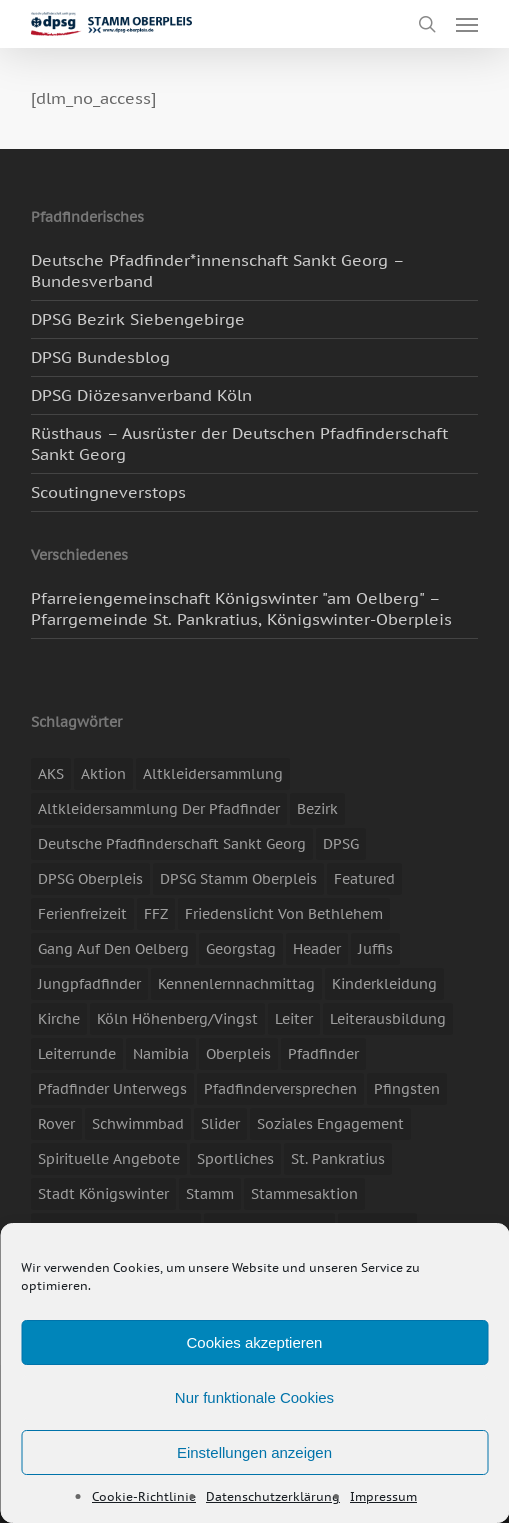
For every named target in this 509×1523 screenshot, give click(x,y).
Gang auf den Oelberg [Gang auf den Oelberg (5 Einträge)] (113, 949)
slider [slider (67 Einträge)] (220, 1124)
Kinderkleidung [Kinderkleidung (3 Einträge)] (384, 984)
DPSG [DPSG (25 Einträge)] (341, 844)
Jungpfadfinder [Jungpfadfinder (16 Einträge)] (89, 984)
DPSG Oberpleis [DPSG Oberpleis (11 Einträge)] (90, 879)
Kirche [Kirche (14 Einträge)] (59, 1019)
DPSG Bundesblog (100, 357)
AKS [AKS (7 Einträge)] (51, 774)
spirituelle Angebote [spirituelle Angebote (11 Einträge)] (109, 1159)
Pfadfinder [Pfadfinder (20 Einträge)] (323, 1054)
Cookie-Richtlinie (144, 1496)
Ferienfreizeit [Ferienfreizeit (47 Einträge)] (82, 914)
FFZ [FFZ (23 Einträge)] (156, 914)
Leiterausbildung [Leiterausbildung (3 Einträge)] (388, 1019)
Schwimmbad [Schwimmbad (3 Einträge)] (138, 1124)
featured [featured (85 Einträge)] (364, 879)
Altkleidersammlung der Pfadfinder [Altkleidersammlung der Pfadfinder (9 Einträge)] (159, 809)
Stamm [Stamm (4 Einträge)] (210, 1194)
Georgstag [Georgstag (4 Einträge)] (241, 949)
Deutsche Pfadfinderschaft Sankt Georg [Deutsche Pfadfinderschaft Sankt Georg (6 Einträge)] (172, 844)
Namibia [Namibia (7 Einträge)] (161, 1054)
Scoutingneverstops (108, 492)
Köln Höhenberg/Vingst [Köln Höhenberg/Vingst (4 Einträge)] (177, 1019)
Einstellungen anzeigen (254, 1452)
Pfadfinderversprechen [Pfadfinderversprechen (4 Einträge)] (280, 1089)
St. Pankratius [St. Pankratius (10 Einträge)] (338, 1159)
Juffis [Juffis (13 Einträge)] (375, 949)
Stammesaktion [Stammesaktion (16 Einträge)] (304, 1194)
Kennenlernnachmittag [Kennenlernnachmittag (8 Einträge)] (236, 984)
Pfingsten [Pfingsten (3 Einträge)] (407, 1089)
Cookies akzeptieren (255, 1342)
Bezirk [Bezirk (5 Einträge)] (317, 809)
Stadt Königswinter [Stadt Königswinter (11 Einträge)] (103, 1194)
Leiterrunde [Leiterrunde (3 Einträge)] (77, 1054)
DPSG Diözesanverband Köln (141, 395)
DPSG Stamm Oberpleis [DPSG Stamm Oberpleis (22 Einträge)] (238, 879)
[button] (467, 24)
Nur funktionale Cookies (254, 1397)
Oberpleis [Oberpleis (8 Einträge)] (238, 1054)
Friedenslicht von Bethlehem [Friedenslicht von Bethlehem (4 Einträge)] (284, 914)
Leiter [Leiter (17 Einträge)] (294, 1019)
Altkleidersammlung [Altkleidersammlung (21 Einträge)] (213, 774)
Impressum (383, 1496)
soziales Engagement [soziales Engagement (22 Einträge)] (330, 1124)
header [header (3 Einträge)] (317, 949)
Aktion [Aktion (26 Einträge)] (103, 774)
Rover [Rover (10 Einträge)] (56, 1124)
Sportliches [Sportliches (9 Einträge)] (235, 1159)
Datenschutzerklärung (273, 1496)
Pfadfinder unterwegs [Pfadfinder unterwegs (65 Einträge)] (112, 1089)
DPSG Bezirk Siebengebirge (138, 319)
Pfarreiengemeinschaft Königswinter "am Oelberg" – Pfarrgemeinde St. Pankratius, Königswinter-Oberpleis (241, 608)
